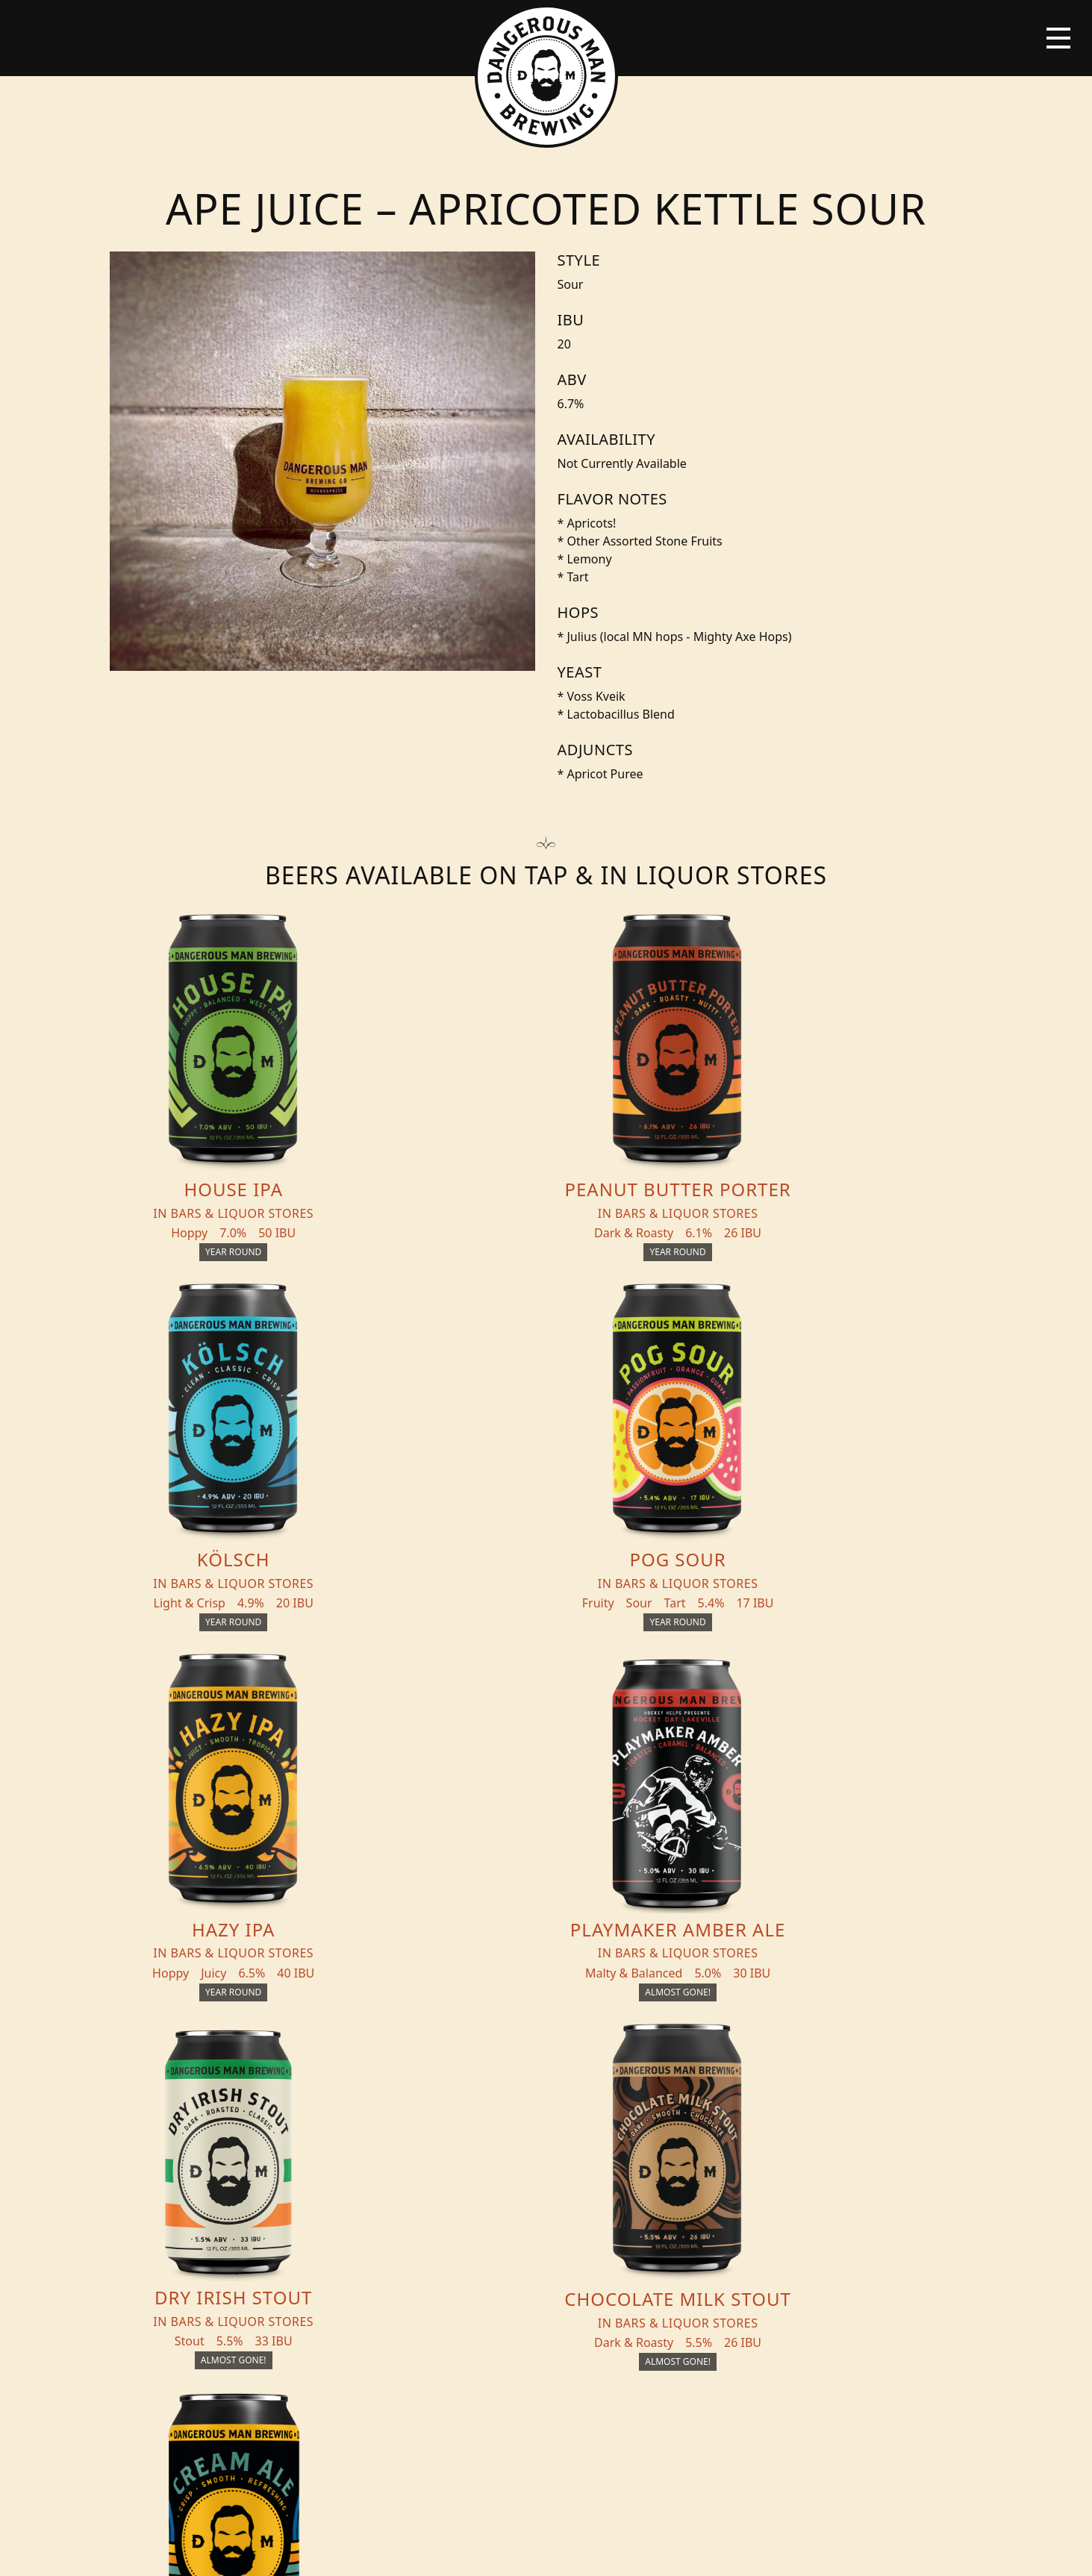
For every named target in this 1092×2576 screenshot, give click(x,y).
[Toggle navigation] (1058, 38)
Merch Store (899, 2154)
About (359, 2208)
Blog (198, 2208)
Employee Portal (684, 2550)
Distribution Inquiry (226, 2247)
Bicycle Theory (608, 2550)
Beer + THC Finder (242, 2178)
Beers (200, 2148)
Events (360, 2178)
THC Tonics (375, 2148)
